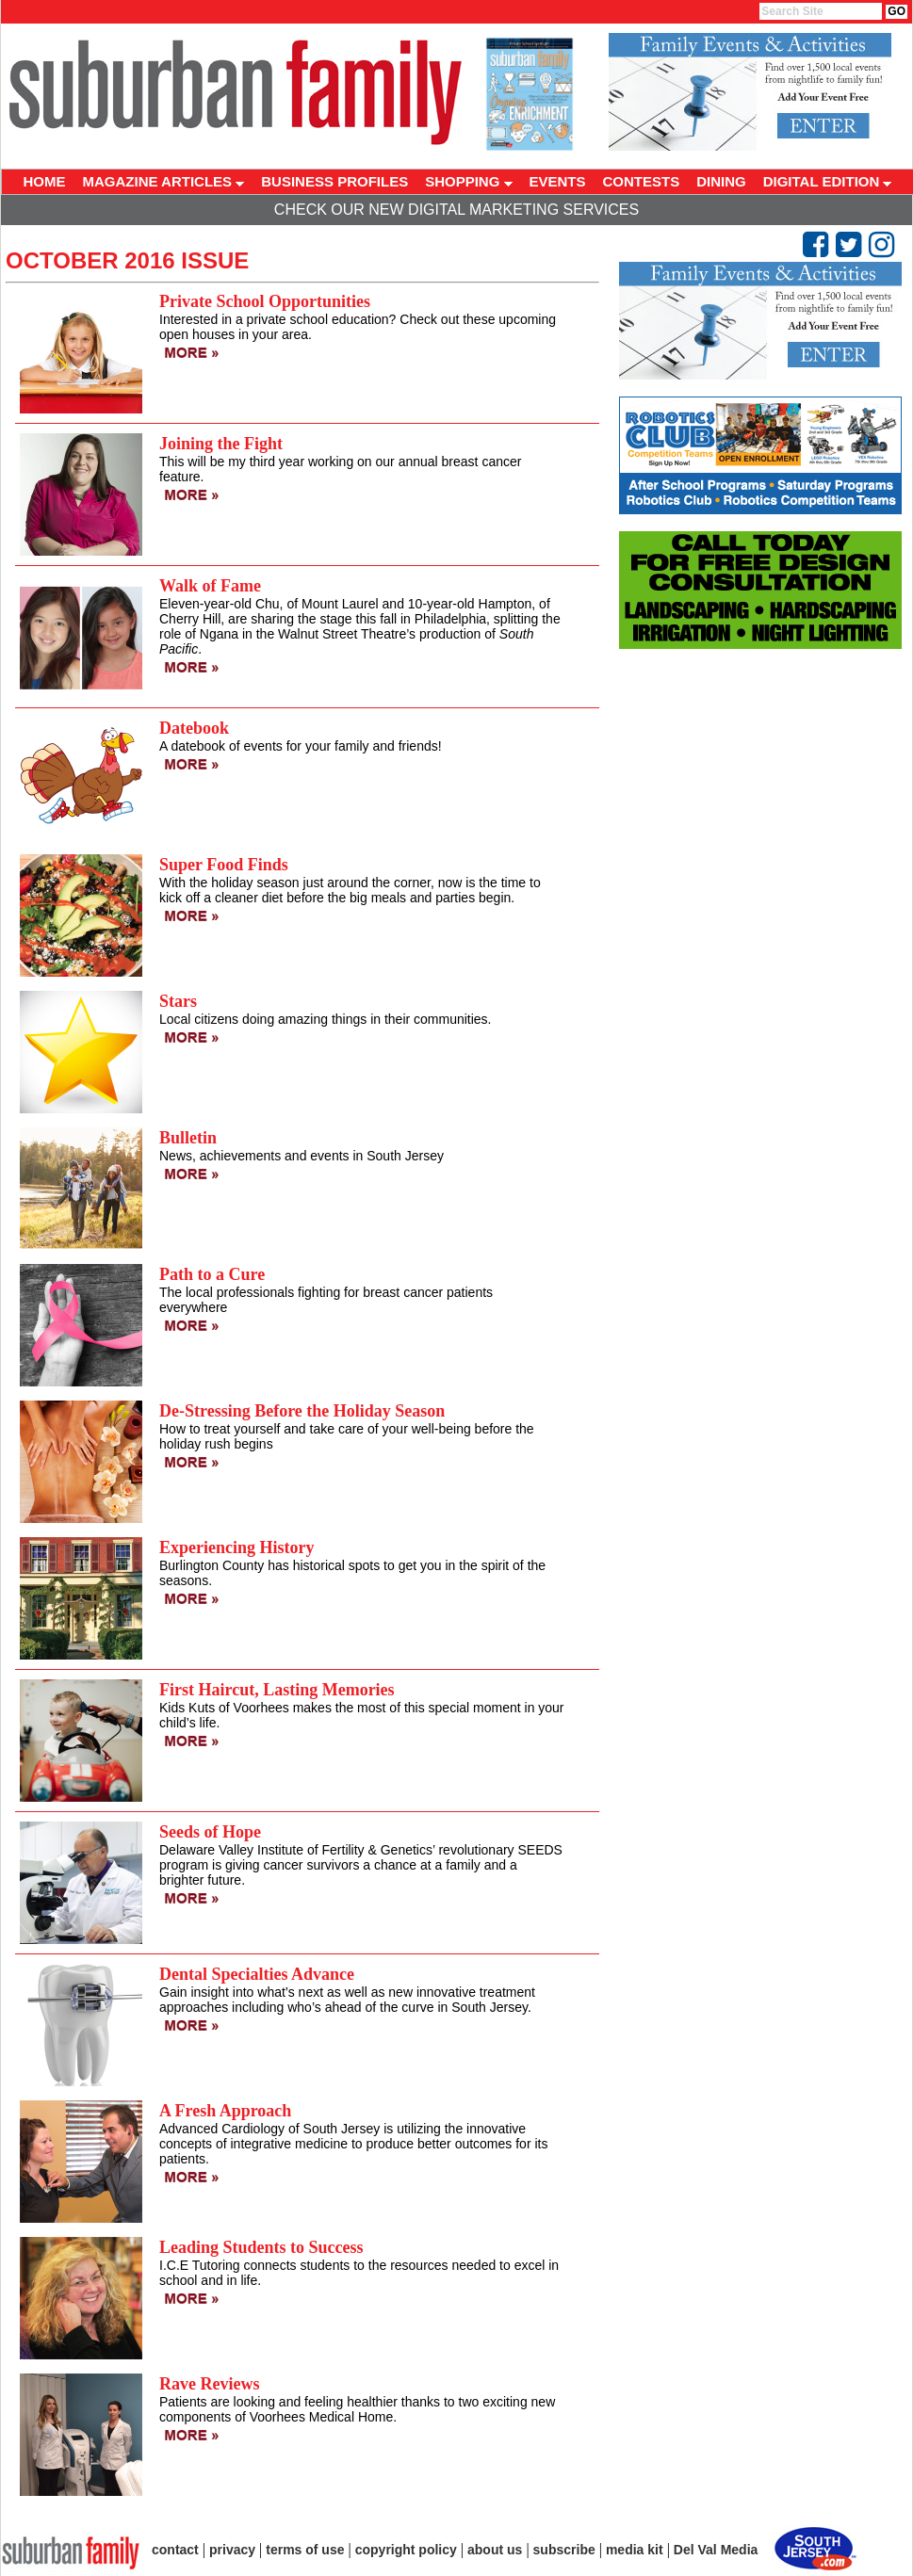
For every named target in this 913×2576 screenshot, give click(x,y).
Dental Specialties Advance (256, 1974)
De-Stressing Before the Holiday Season (302, 1410)
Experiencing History (237, 1547)
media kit (634, 2549)
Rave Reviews (209, 2383)
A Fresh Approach (225, 2110)
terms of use (305, 2549)
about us (494, 2549)
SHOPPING (468, 181)
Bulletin (188, 1137)
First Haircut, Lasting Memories (277, 1689)
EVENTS (558, 181)
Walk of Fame (210, 585)
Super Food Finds (223, 864)
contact (175, 2549)
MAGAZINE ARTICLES (164, 181)
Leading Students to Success (261, 2247)
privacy (232, 2549)
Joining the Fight (221, 443)
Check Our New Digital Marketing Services (456, 210)
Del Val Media (716, 2549)
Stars (178, 1001)
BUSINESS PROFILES (334, 181)
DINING (721, 181)
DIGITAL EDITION (827, 181)
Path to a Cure (212, 1274)
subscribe (564, 2549)
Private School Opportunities (264, 301)
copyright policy (406, 2549)
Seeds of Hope (210, 1832)
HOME (45, 181)
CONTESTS (641, 181)
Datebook (194, 728)
